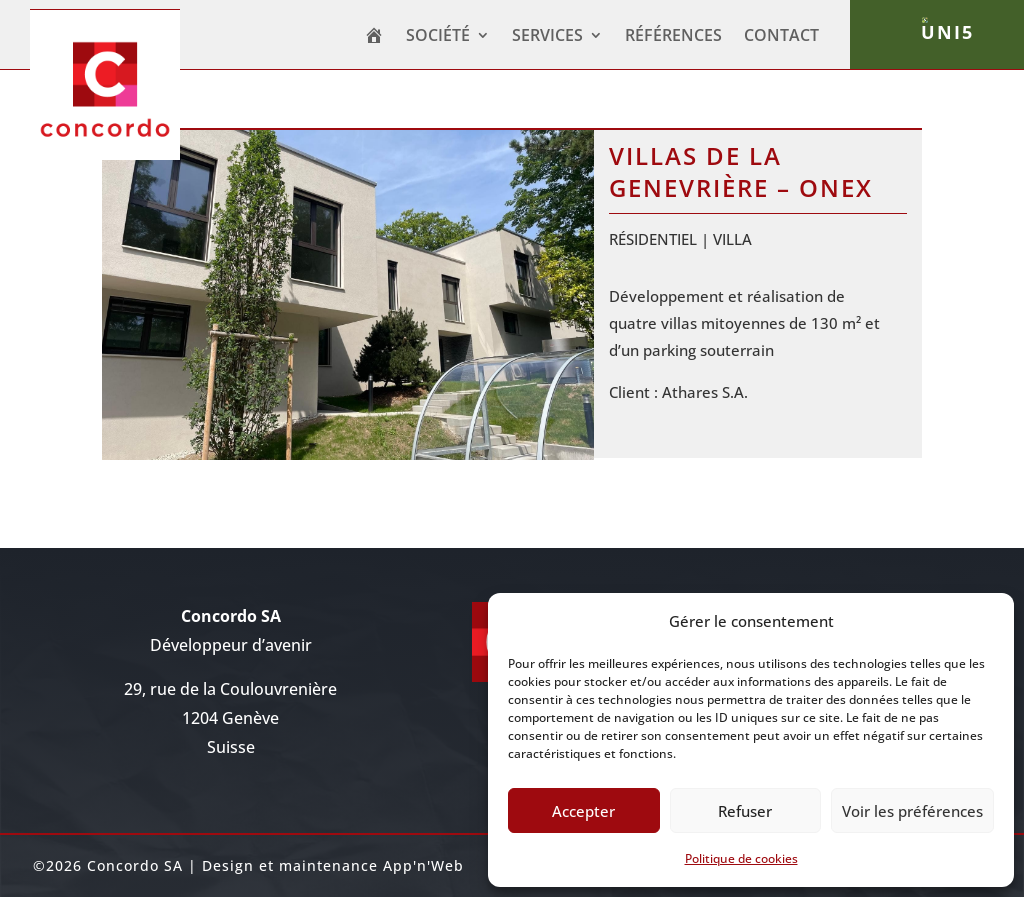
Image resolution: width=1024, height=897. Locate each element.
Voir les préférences (912, 811)
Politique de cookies (741, 858)
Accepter (583, 811)
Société (438, 37)
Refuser (745, 811)
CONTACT (781, 37)
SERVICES (547, 37)
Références (673, 37)
